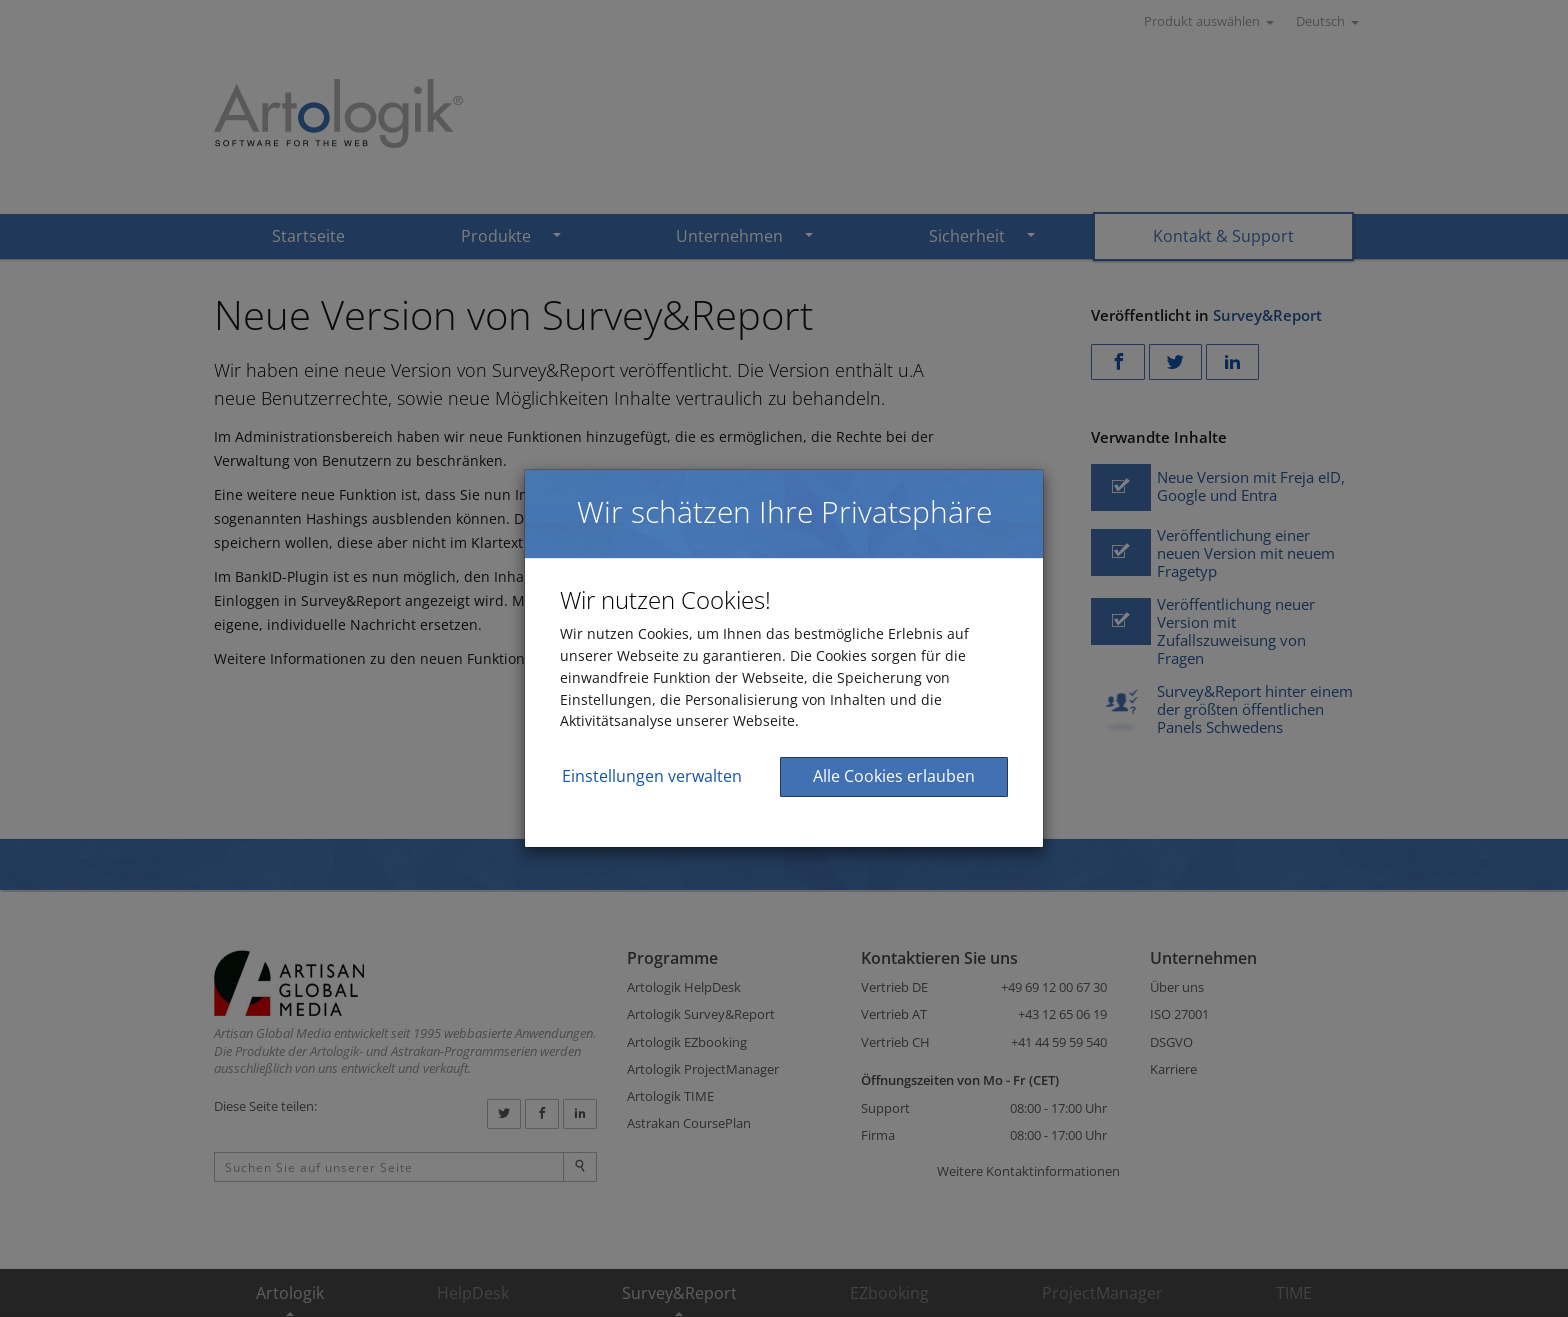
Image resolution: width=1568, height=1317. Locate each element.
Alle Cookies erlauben (894, 776)
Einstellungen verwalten (652, 776)
